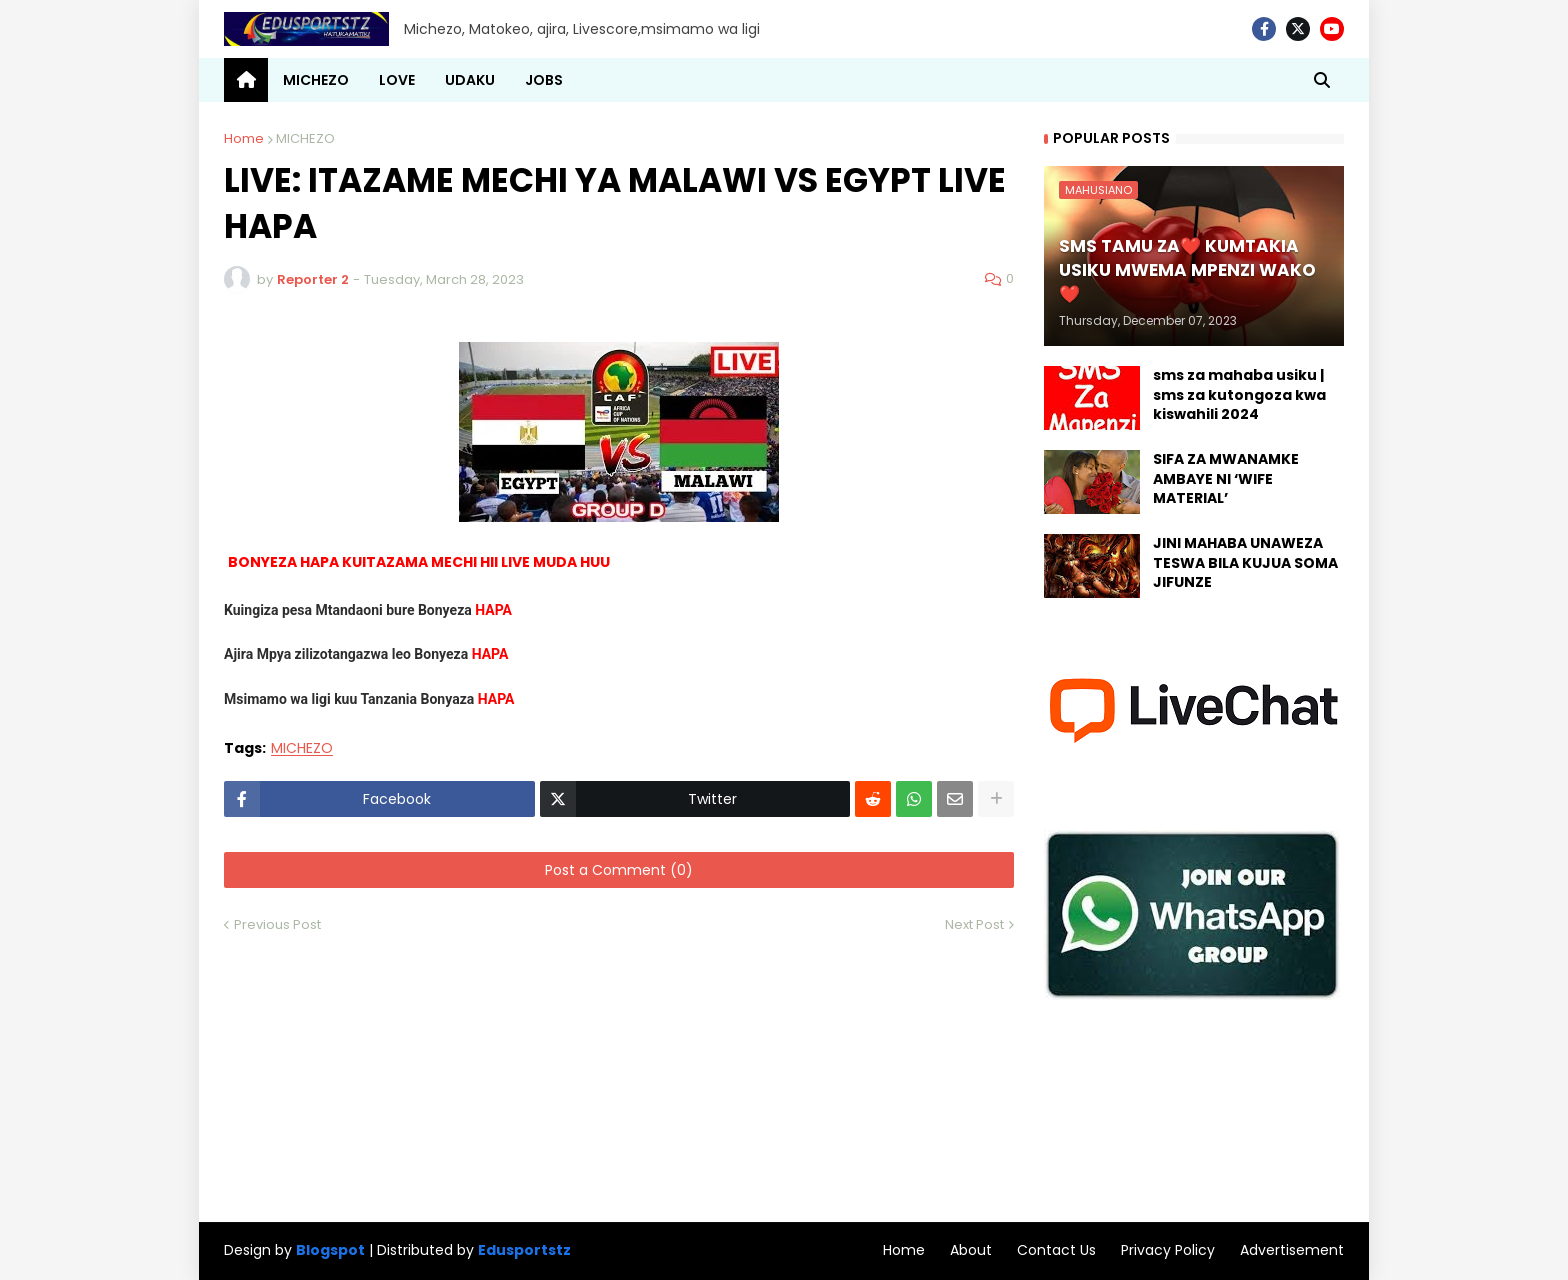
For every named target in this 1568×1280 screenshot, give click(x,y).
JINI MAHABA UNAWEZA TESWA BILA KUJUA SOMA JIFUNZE (1245, 563)
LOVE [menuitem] (397, 80)
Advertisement (1292, 1250)
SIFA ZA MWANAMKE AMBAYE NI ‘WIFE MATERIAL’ (1226, 479)
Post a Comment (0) (619, 870)
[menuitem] (246, 80)
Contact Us (1056, 1250)
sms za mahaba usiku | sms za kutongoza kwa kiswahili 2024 (1239, 395)
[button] (1322, 80)
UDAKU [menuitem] (470, 80)
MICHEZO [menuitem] (316, 80)
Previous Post (277, 924)
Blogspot (330, 1250)
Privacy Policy (1168, 1250)
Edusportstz (524, 1250)
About (971, 1250)
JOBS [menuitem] (544, 80)
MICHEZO (305, 138)
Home (244, 138)
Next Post (974, 924)
